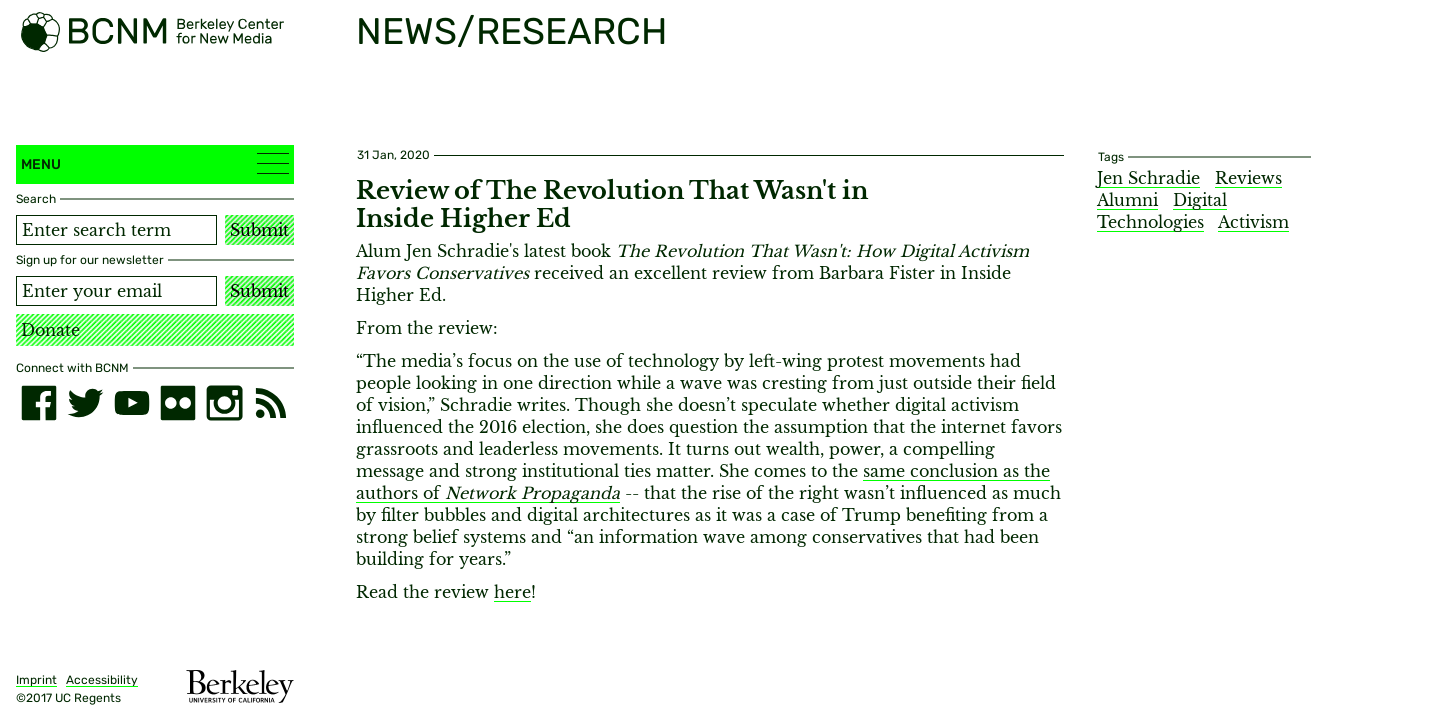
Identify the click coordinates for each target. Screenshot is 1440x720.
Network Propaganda (532, 493)
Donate (50, 330)
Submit (259, 230)
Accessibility (102, 680)
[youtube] (132, 403)
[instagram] (224, 403)
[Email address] (116, 291)
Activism (1253, 222)
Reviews (1248, 178)
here (512, 592)
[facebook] (39, 403)
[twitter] (85, 403)
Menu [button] (155, 163)
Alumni (1127, 200)
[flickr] (178, 403)
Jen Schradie (1148, 178)
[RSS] (271, 403)
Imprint (36, 680)
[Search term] (116, 230)
